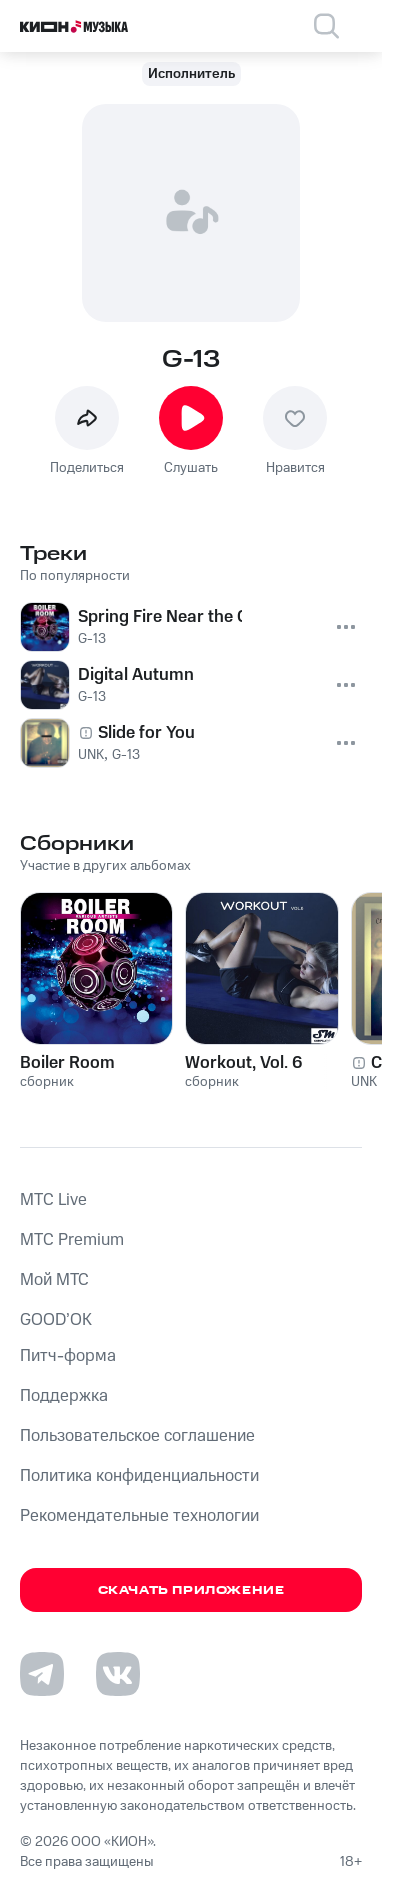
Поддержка (64, 1396)
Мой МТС (54, 1280)
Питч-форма (68, 1356)
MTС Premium (72, 1240)
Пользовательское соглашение (137, 1436)
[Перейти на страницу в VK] (118, 1674)
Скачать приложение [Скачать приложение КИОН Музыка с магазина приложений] (191, 1590)
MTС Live (53, 1200)
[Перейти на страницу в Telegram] (42, 1674)
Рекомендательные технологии (139, 1516)
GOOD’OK (56, 1320)
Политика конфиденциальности (139, 1476)
